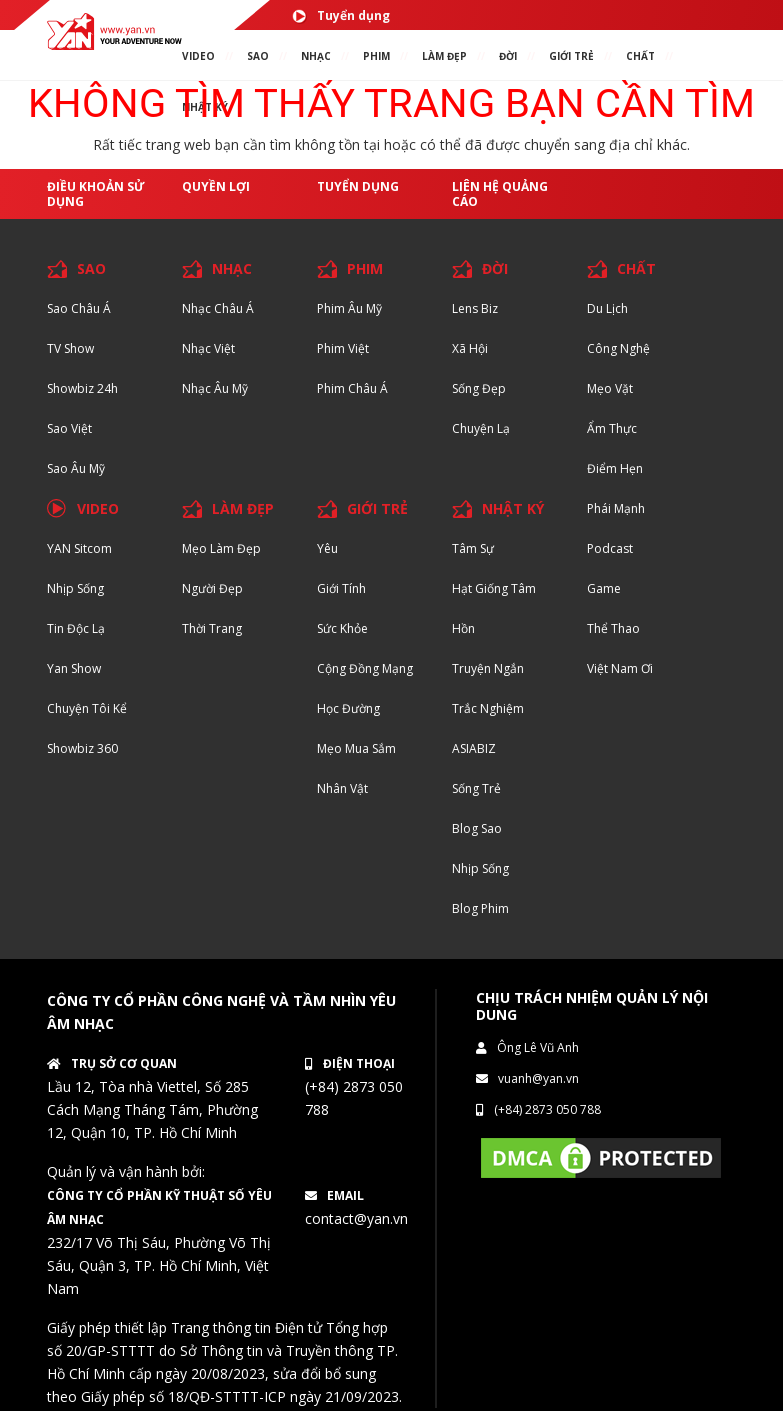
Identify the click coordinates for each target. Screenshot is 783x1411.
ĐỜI (508, 56)
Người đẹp (212, 588)
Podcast (610, 548)
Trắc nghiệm (488, 708)
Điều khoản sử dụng (96, 194)
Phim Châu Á (352, 388)
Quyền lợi (216, 186)
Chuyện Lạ (481, 428)
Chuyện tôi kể (87, 708)
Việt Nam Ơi (620, 668)
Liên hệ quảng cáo (500, 194)
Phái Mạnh (616, 508)
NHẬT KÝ (513, 508)
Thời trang (212, 628)
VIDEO (198, 56)
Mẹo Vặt (610, 388)
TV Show (70, 348)
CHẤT (636, 268)
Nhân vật (342, 788)
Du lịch (607, 308)
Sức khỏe (342, 628)
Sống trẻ (476, 788)
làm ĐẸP (444, 56)
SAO (258, 56)
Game (604, 588)
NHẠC (316, 56)
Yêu (327, 548)
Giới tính (341, 588)
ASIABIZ (474, 748)
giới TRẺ (571, 56)
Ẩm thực (612, 428)
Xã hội (470, 348)
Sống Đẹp (479, 388)
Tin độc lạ (76, 628)
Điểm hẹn (615, 468)
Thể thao (613, 628)
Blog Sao (477, 828)
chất (640, 56)
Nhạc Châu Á (218, 308)
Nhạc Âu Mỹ (215, 388)
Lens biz (475, 308)
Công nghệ (618, 348)
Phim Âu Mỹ (349, 308)
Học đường (348, 708)
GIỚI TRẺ (377, 508)
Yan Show (74, 668)
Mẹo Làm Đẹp (221, 548)
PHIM (376, 56)
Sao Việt (69, 428)
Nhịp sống (75, 588)
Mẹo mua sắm (356, 748)
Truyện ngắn (488, 668)
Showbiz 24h (82, 388)
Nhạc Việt (208, 348)
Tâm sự (473, 548)
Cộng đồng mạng (365, 668)
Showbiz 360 (82, 748)
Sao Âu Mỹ (76, 468)
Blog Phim (480, 908)
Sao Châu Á (79, 308)
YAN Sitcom (79, 548)
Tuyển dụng (341, 15)
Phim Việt (343, 348)
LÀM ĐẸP (243, 508)
